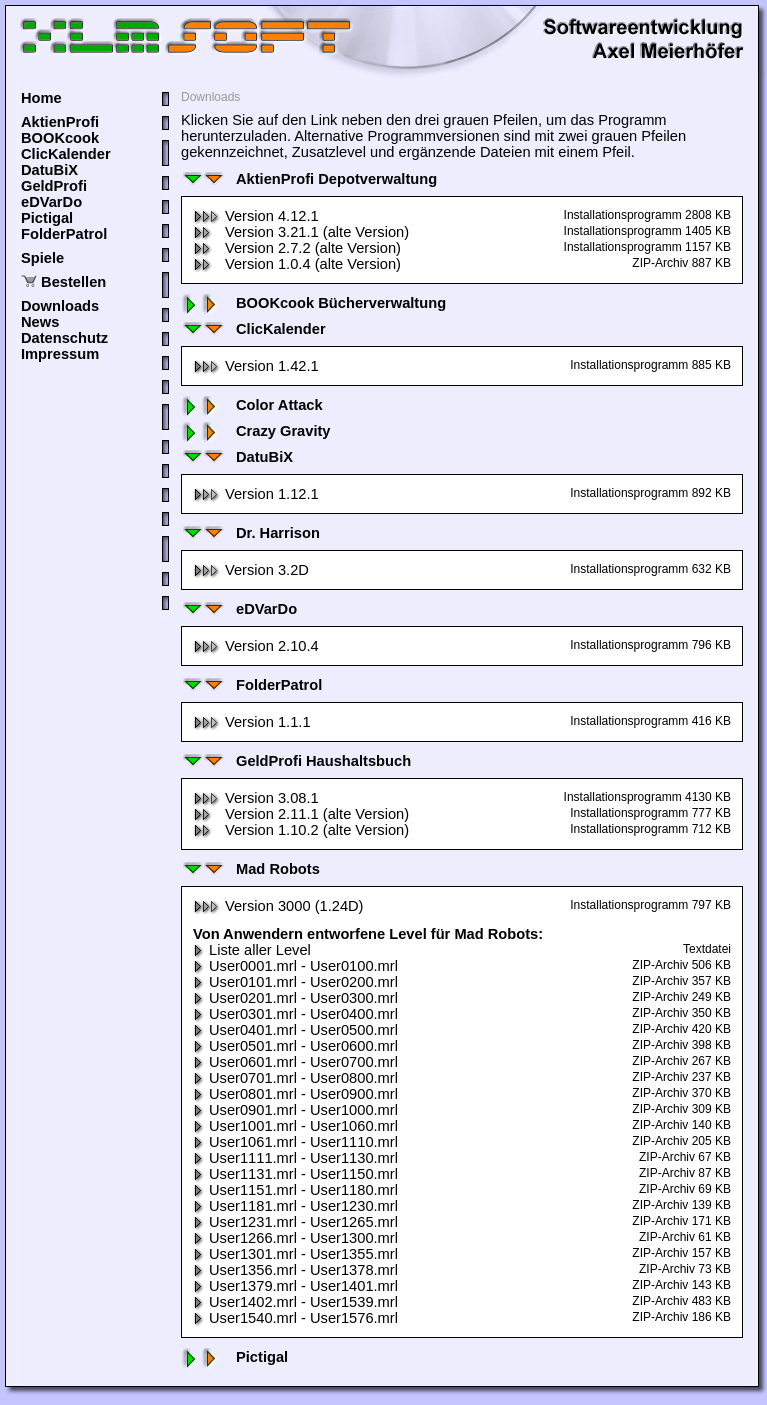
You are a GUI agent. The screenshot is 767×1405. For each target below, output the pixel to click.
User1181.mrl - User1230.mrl (295, 1206)
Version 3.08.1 (256, 798)
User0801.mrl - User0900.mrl (295, 1094)
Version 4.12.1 (256, 216)
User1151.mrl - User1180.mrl (295, 1190)
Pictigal (47, 218)
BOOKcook (60, 138)
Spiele (42, 258)
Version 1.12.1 (256, 494)
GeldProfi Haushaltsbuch (296, 761)
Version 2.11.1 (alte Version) (301, 814)
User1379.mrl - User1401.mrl (295, 1286)
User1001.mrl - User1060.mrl (295, 1126)
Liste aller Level (252, 950)
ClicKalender (66, 154)
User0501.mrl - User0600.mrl (295, 1046)
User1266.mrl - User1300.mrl (295, 1238)
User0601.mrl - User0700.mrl (295, 1062)
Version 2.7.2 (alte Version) (297, 248)
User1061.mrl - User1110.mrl (295, 1142)
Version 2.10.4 (256, 646)
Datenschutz (64, 338)
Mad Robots (250, 869)
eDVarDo (51, 202)
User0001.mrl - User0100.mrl (295, 966)
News (40, 322)
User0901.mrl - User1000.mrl (295, 1110)
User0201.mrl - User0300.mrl (295, 998)
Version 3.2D (251, 570)
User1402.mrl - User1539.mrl (295, 1302)
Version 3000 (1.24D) (278, 906)
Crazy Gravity (256, 431)
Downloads (60, 306)
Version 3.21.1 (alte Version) (301, 232)
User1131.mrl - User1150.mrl (295, 1174)
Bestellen (73, 282)
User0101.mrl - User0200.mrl (295, 982)
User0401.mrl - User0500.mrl (295, 1030)
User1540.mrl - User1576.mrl (295, 1318)
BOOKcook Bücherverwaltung (313, 303)
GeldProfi (54, 186)
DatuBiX (49, 170)
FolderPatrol (64, 234)
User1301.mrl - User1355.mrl (295, 1254)
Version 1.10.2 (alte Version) (301, 830)
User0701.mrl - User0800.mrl (295, 1078)
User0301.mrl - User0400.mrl (295, 1014)
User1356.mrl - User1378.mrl (295, 1270)
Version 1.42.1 (256, 366)
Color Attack (252, 405)
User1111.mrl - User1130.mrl (295, 1158)
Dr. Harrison (250, 533)
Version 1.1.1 (252, 722)
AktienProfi (60, 122)
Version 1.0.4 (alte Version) (297, 264)
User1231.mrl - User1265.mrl (295, 1222)
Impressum (60, 354)
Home (41, 98)
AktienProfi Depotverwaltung (309, 179)
